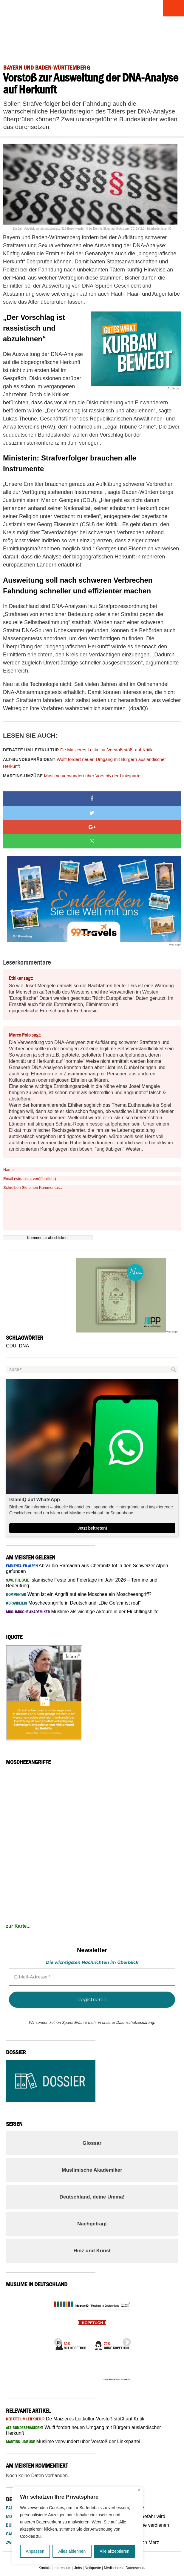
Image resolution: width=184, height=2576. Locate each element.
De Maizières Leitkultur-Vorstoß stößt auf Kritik (77, 749)
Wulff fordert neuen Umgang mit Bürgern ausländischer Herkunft (84, 763)
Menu (173, 8)
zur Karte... (18, 1926)
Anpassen (35, 2551)
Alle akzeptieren (114, 2551)
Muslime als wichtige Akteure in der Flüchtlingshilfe (82, 1611)
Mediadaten (113, 2568)
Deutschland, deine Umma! (91, 2197)
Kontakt (44, 2568)
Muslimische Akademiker (92, 2170)
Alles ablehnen (72, 2551)
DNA (24, 1345)
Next (125, 2341)
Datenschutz (136, 2568)
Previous (56, 2341)
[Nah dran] (139, 2490)
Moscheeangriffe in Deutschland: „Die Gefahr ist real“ (73, 1602)
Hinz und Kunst (92, 2250)
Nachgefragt (92, 2224)
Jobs (78, 2568)
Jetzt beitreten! (92, 1528)
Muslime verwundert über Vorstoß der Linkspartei (72, 775)
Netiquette (93, 2568)
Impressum (62, 2568)
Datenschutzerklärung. (135, 2022)
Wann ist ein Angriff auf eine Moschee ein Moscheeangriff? (78, 1594)
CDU (11, 1345)
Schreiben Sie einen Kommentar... (92, 1207)
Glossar (92, 2143)
